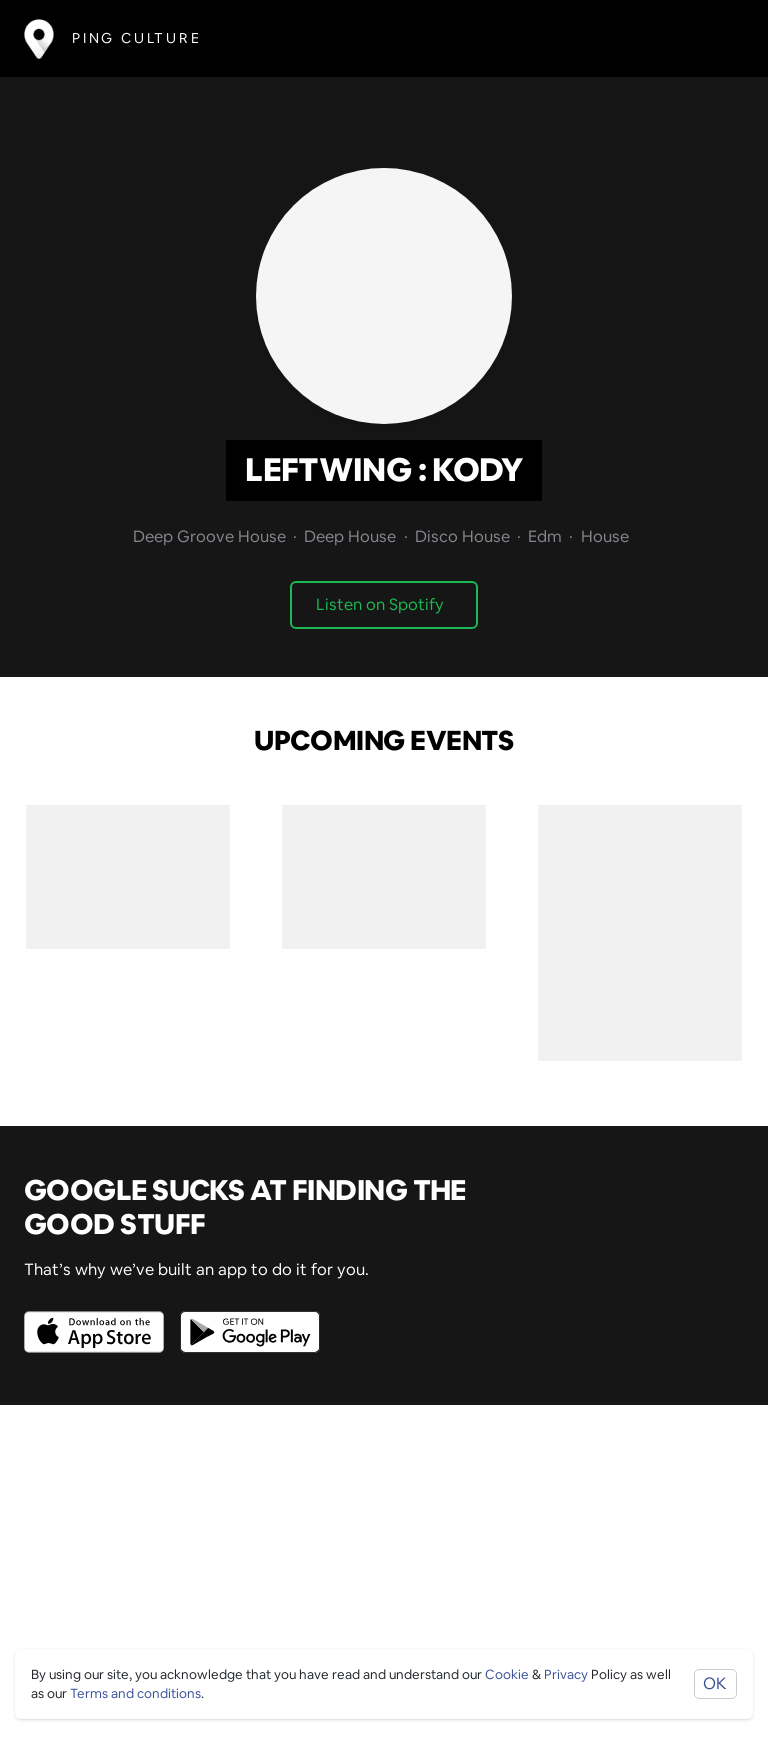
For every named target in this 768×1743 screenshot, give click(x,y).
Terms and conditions (135, 1693)
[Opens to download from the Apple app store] (98, 1317)
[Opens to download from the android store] (246, 1317)
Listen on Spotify (380, 604)
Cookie (507, 1674)
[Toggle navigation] (714, 38)
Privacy (566, 1674)
